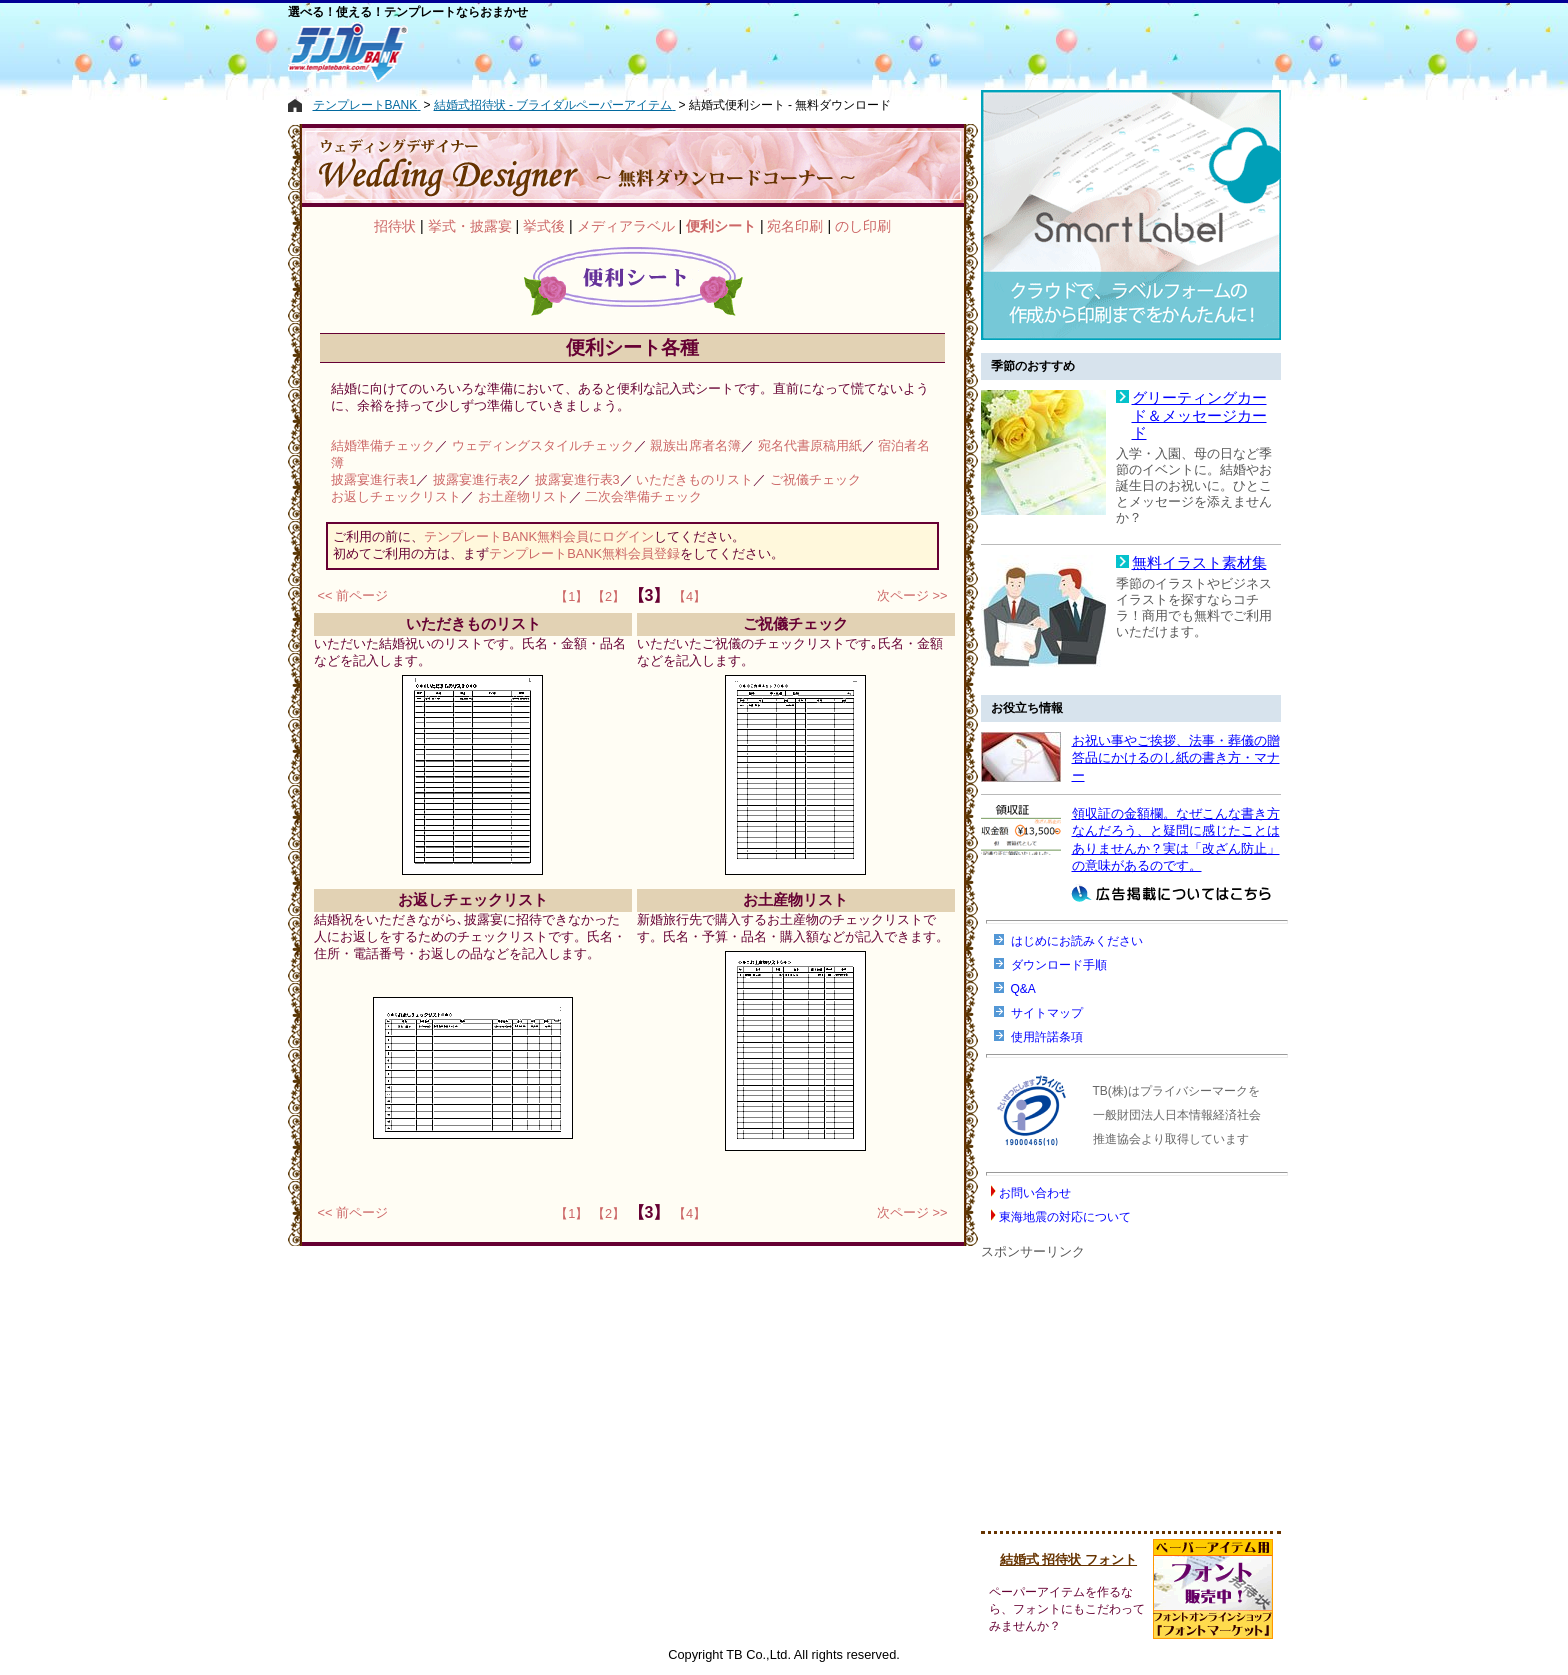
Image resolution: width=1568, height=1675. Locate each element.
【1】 (571, 596)
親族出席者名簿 (695, 445)
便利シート (721, 226)
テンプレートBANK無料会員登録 (584, 553)
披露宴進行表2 (475, 479)
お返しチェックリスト (396, 496)
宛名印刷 (795, 226)
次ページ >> (912, 595)
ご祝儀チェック (815, 479)
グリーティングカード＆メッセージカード (1199, 415)
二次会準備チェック (643, 496)
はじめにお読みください (1077, 941)
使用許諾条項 (1047, 1037)
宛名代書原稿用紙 (810, 445)
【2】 (608, 596)
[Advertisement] (695, 52)
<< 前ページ (353, 595)
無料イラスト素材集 (1199, 563)
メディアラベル (626, 226)
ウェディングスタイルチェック (543, 445)
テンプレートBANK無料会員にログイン (539, 536)
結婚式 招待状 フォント (1068, 1559)
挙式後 (544, 226)
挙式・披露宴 (470, 226)
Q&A (1023, 989)
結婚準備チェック (383, 445)
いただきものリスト (694, 479)
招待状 (395, 226)
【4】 (689, 596)
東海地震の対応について (1065, 1217)
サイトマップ (1047, 1013)
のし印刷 (863, 226)
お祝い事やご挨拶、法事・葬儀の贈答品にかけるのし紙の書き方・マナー (1176, 758)
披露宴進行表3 (577, 479)
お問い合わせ (1035, 1193)
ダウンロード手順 (1059, 965)
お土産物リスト (523, 496)
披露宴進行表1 (373, 479)
